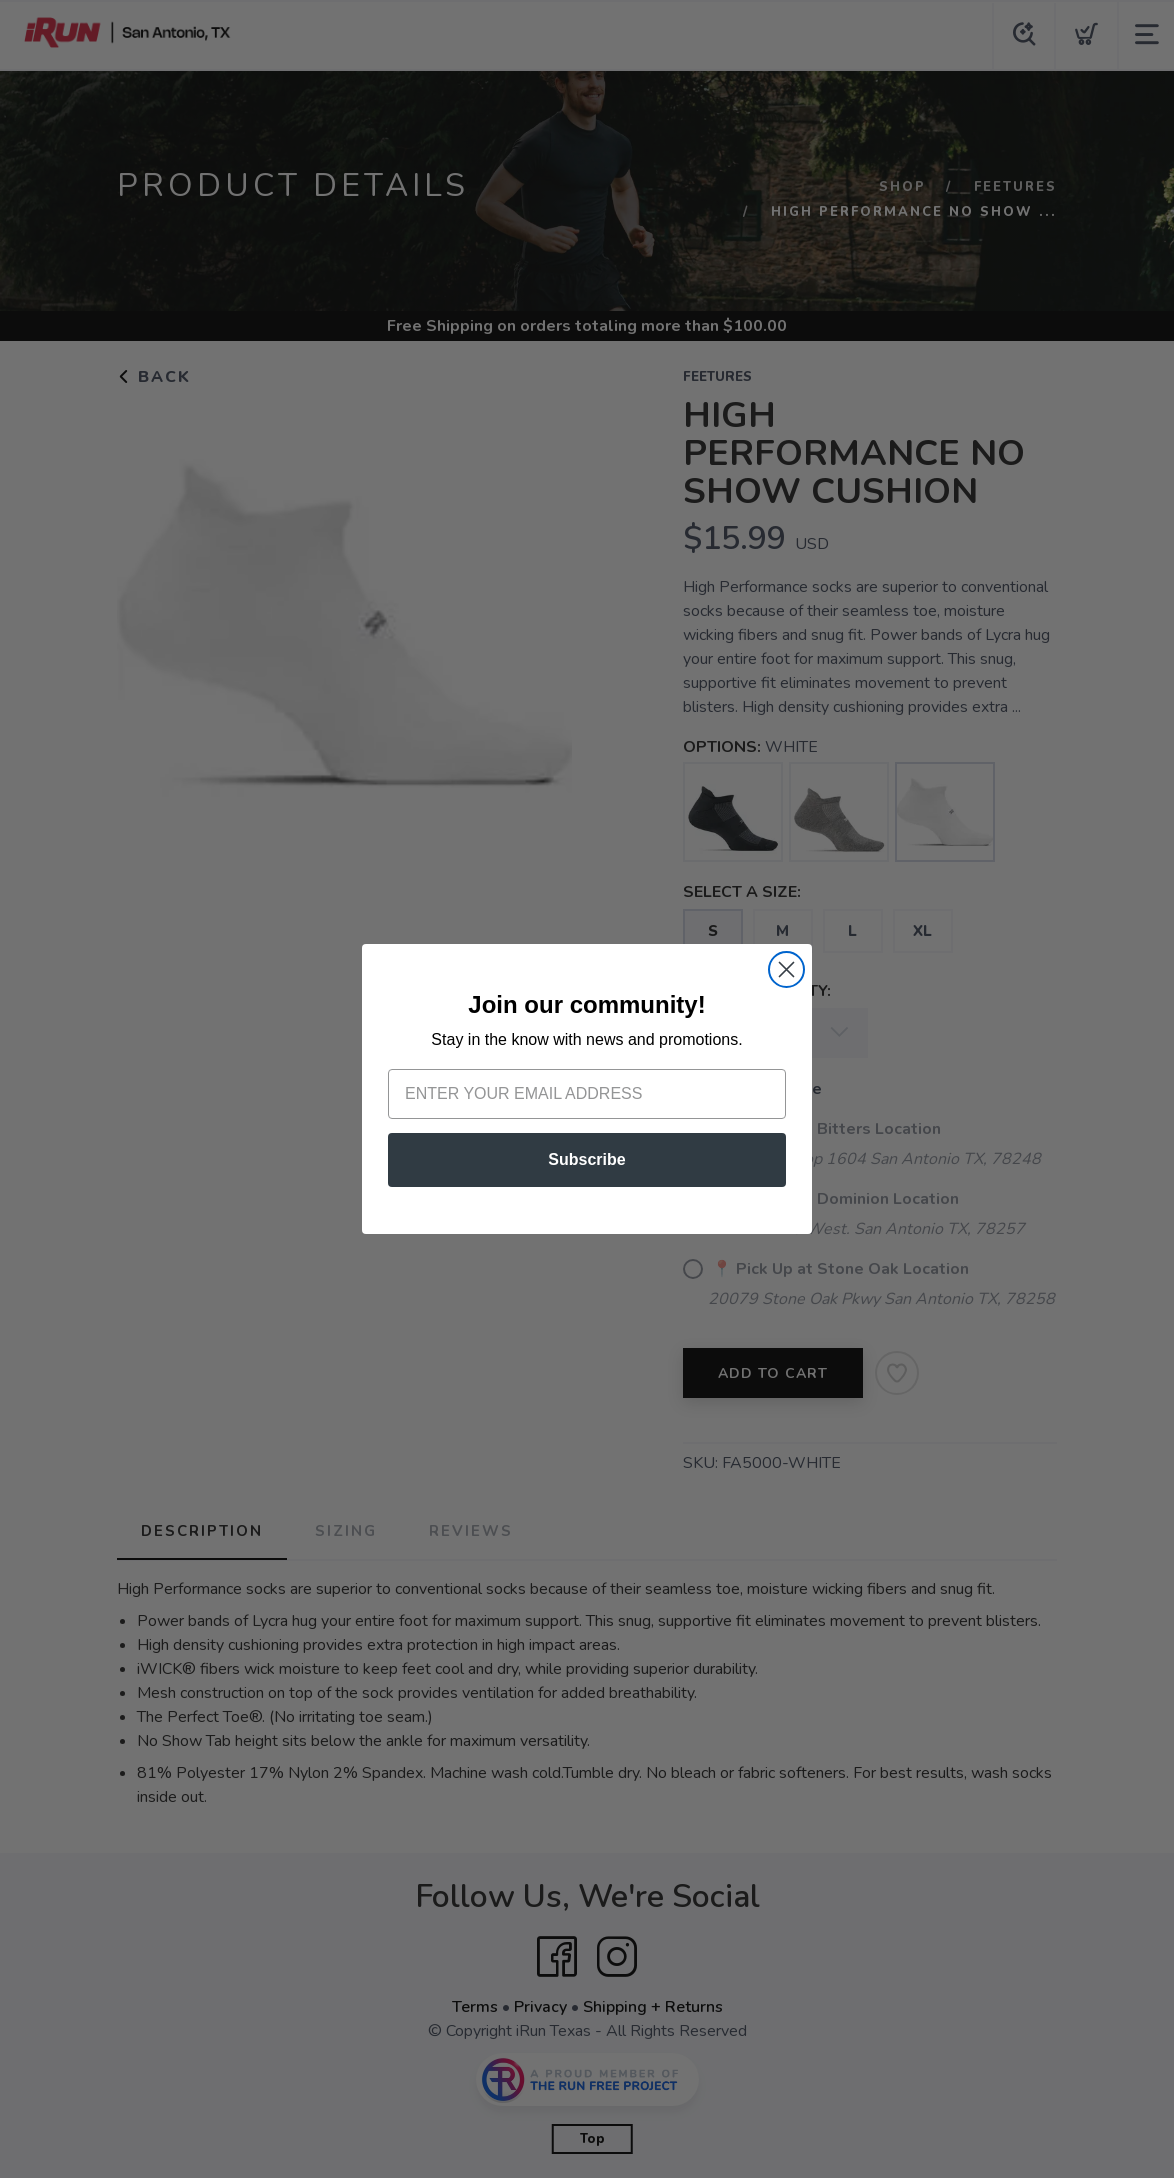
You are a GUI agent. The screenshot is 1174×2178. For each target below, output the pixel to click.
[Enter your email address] (587, 1094)
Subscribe (586, 1159)
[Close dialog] (786, 969)
